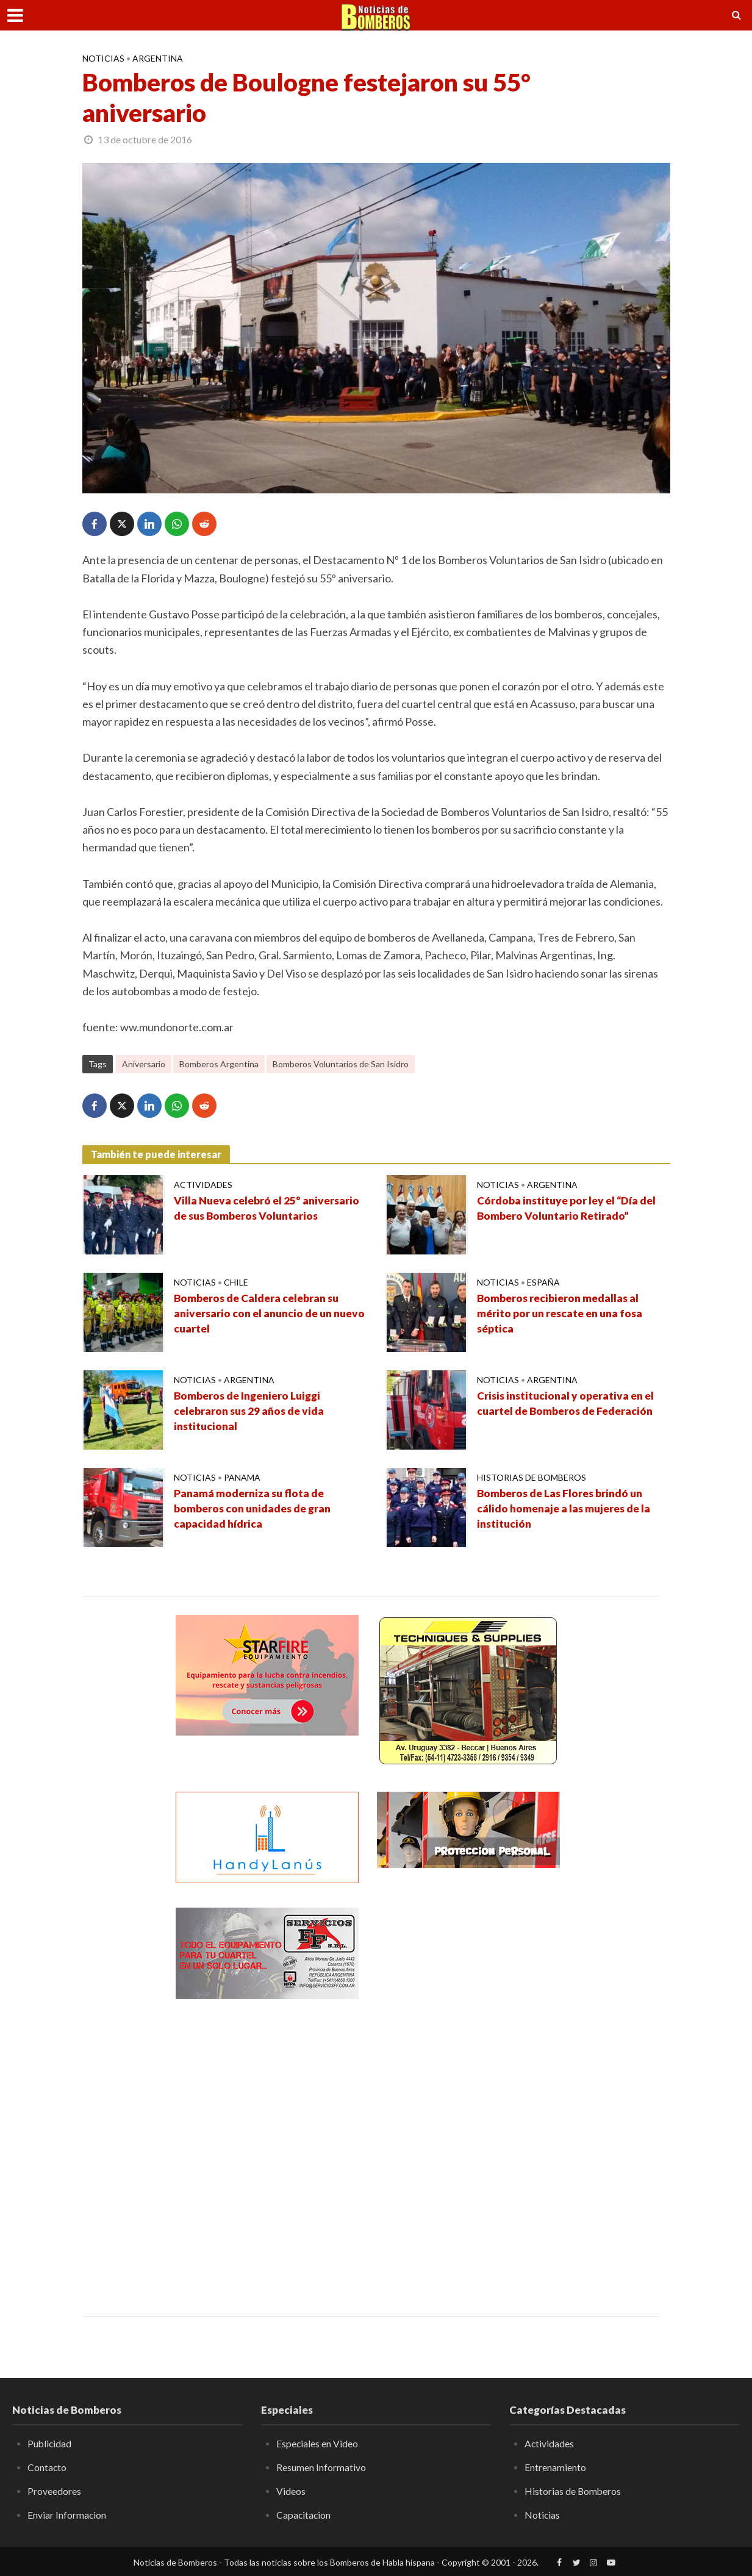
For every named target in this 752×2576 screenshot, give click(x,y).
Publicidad (50, 2443)
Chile (236, 1282)
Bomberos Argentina (219, 1064)
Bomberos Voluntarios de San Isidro (341, 1064)
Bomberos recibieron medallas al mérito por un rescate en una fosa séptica (563, 1314)
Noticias (103, 58)
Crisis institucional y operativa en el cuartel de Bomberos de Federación (568, 1404)
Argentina (157, 58)
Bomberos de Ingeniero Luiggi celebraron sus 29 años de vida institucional (251, 1411)
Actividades (203, 1184)
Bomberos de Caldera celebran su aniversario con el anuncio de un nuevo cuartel (259, 1314)
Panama (242, 1477)
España (543, 1282)
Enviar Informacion (67, 2513)
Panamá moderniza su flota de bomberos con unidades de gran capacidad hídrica (255, 1509)
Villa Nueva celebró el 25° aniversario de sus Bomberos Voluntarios (269, 1208)
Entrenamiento (555, 2466)
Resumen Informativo (321, 2466)
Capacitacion (304, 2513)
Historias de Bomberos (531, 1477)
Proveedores (54, 2490)
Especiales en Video (317, 2443)
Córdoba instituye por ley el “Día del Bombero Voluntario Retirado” (568, 1208)
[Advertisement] (468, 2091)
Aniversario (143, 1064)
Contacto (47, 2466)
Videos (291, 2490)
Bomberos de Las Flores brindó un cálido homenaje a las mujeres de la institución (566, 1509)
